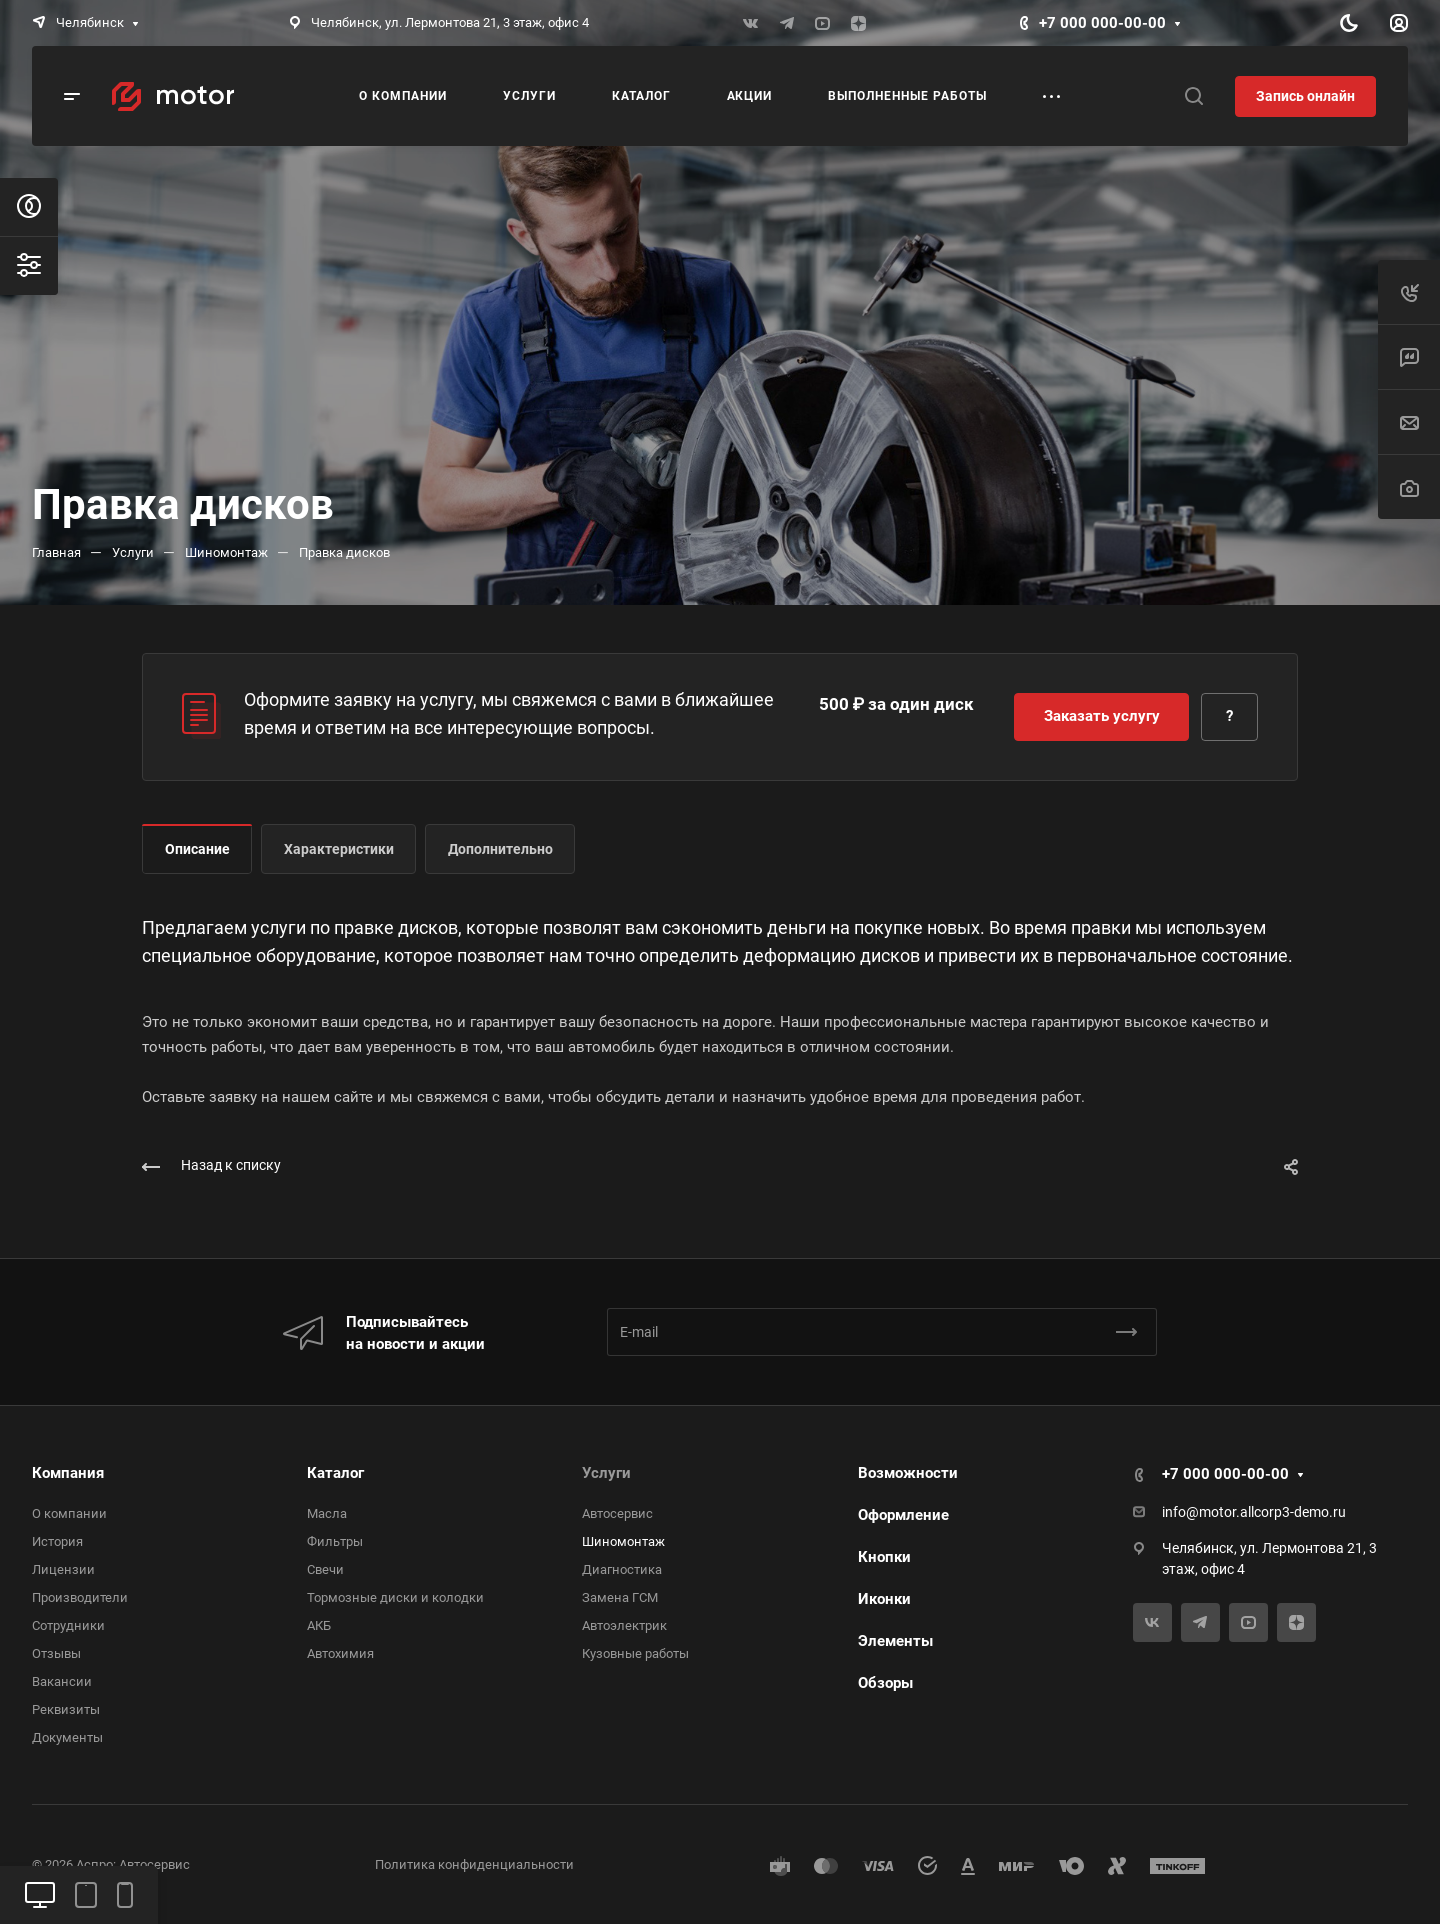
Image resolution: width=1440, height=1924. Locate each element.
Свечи (325, 1569)
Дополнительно (500, 849)
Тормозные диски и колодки (395, 1597)
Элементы (895, 1641)
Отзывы (56, 1653)
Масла (327, 1513)
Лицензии (63, 1569)
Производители (80, 1597)
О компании (69, 1513)
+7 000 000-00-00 (1102, 23)
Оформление (903, 1515)
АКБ (319, 1625)
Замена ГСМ (620, 1597)
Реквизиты (66, 1709)
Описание (197, 849)
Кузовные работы (635, 1653)
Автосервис (617, 1513)
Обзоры (885, 1683)
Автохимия (340, 1653)
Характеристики (339, 849)
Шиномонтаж (623, 1541)
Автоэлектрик (624, 1625)
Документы (67, 1737)
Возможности (908, 1473)
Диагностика (622, 1569)
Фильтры (335, 1541)
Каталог (335, 1473)
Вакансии (62, 1681)
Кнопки (884, 1557)
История (57, 1541)
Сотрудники (68, 1625)
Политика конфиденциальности (474, 1864)
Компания (68, 1473)
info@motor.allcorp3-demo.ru (1254, 1512)
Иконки (884, 1599)
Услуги (606, 1473)
